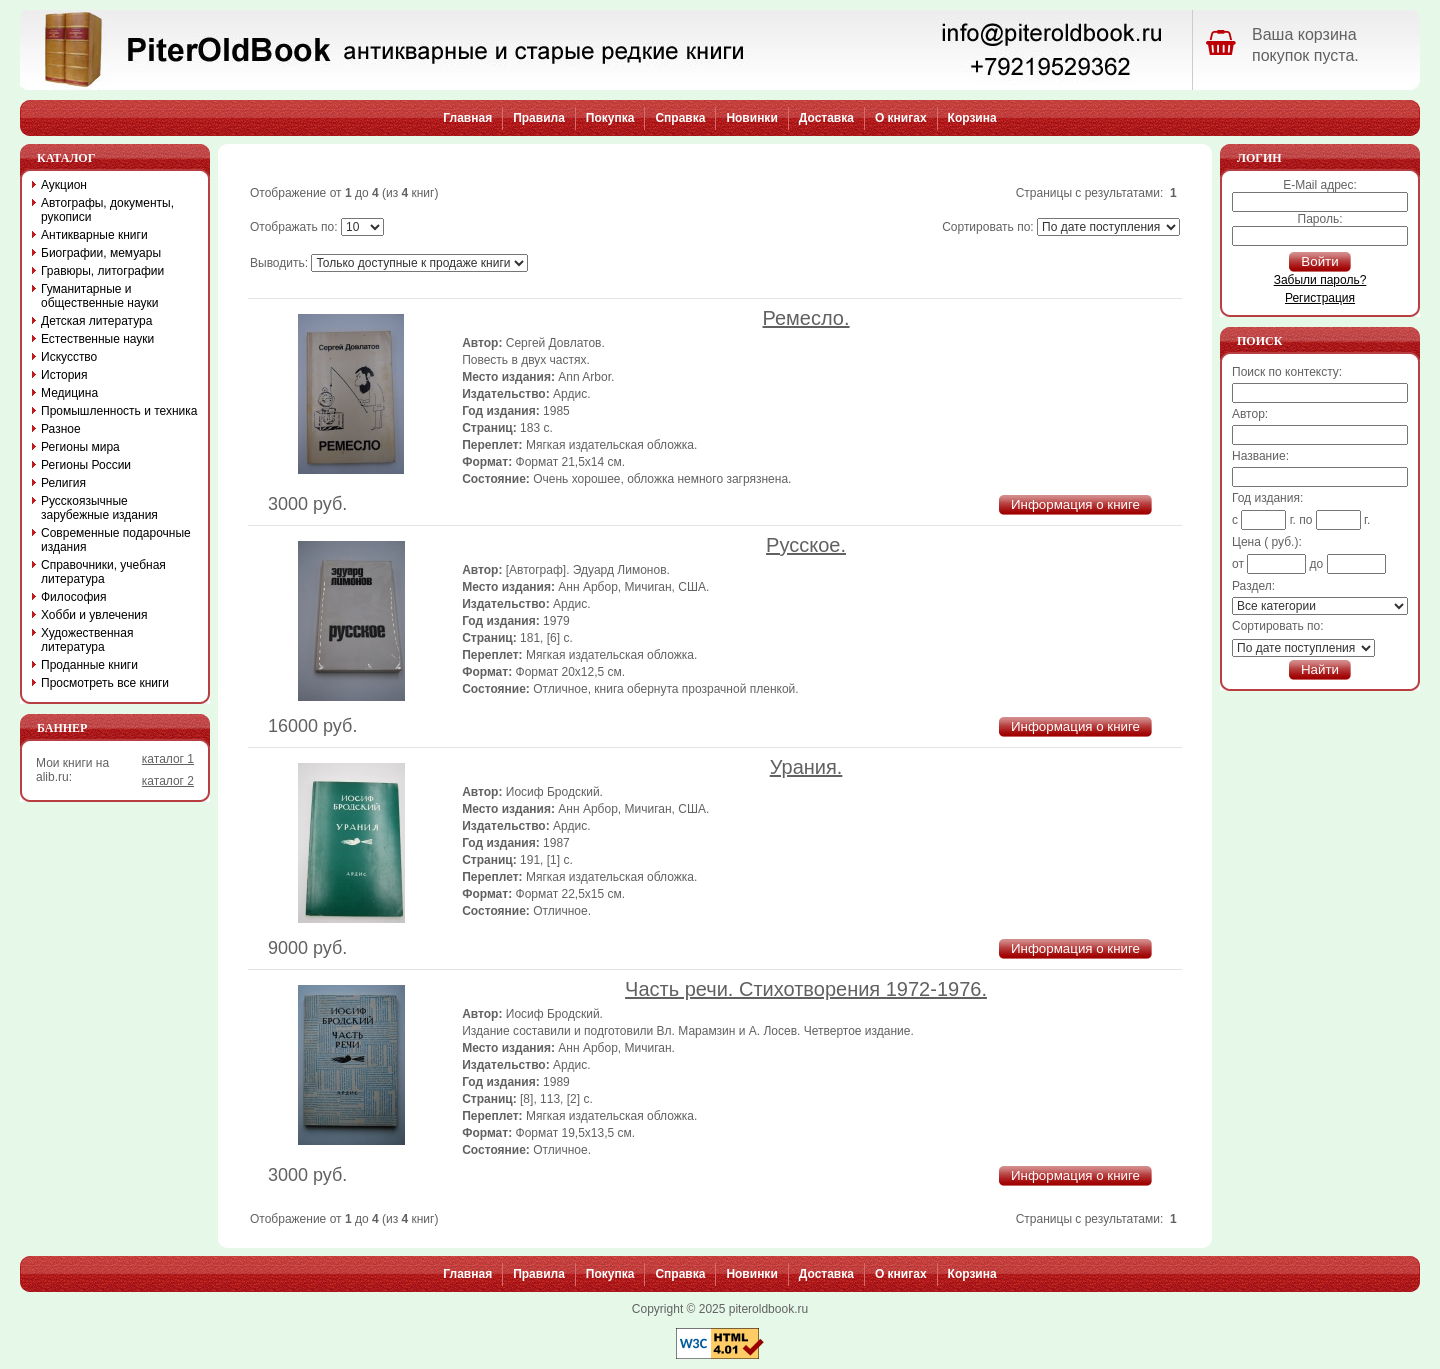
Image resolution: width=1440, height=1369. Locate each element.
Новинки (751, 118)
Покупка (610, 118)
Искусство (69, 357)
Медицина (69, 393)
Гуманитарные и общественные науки (99, 296)
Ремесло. (806, 318)
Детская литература (96, 321)
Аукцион (64, 185)
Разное (61, 429)
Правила (539, 118)
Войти (1319, 261)
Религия (63, 483)
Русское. (806, 545)
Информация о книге (1075, 504)
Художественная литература (87, 640)
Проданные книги (89, 665)
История (64, 375)
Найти (1320, 669)
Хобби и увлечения (94, 615)
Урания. (806, 767)
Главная (467, 118)
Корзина (972, 118)
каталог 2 (168, 781)
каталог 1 (168, 759)
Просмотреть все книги (105, 683)
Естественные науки (97, 339)
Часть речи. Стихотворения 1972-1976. (806, 989)
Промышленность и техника (119, 411)
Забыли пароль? (1320, 280)
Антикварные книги (94, 235)
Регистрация (1320, 298)
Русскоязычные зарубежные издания (99, 508)
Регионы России (86, 465)
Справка (680, 118)
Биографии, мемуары (101, 253)
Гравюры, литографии (102, 271)
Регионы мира (80, 447)
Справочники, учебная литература (103, 572)
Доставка (826, 118)
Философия (74, 597)
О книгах (901, 118)
